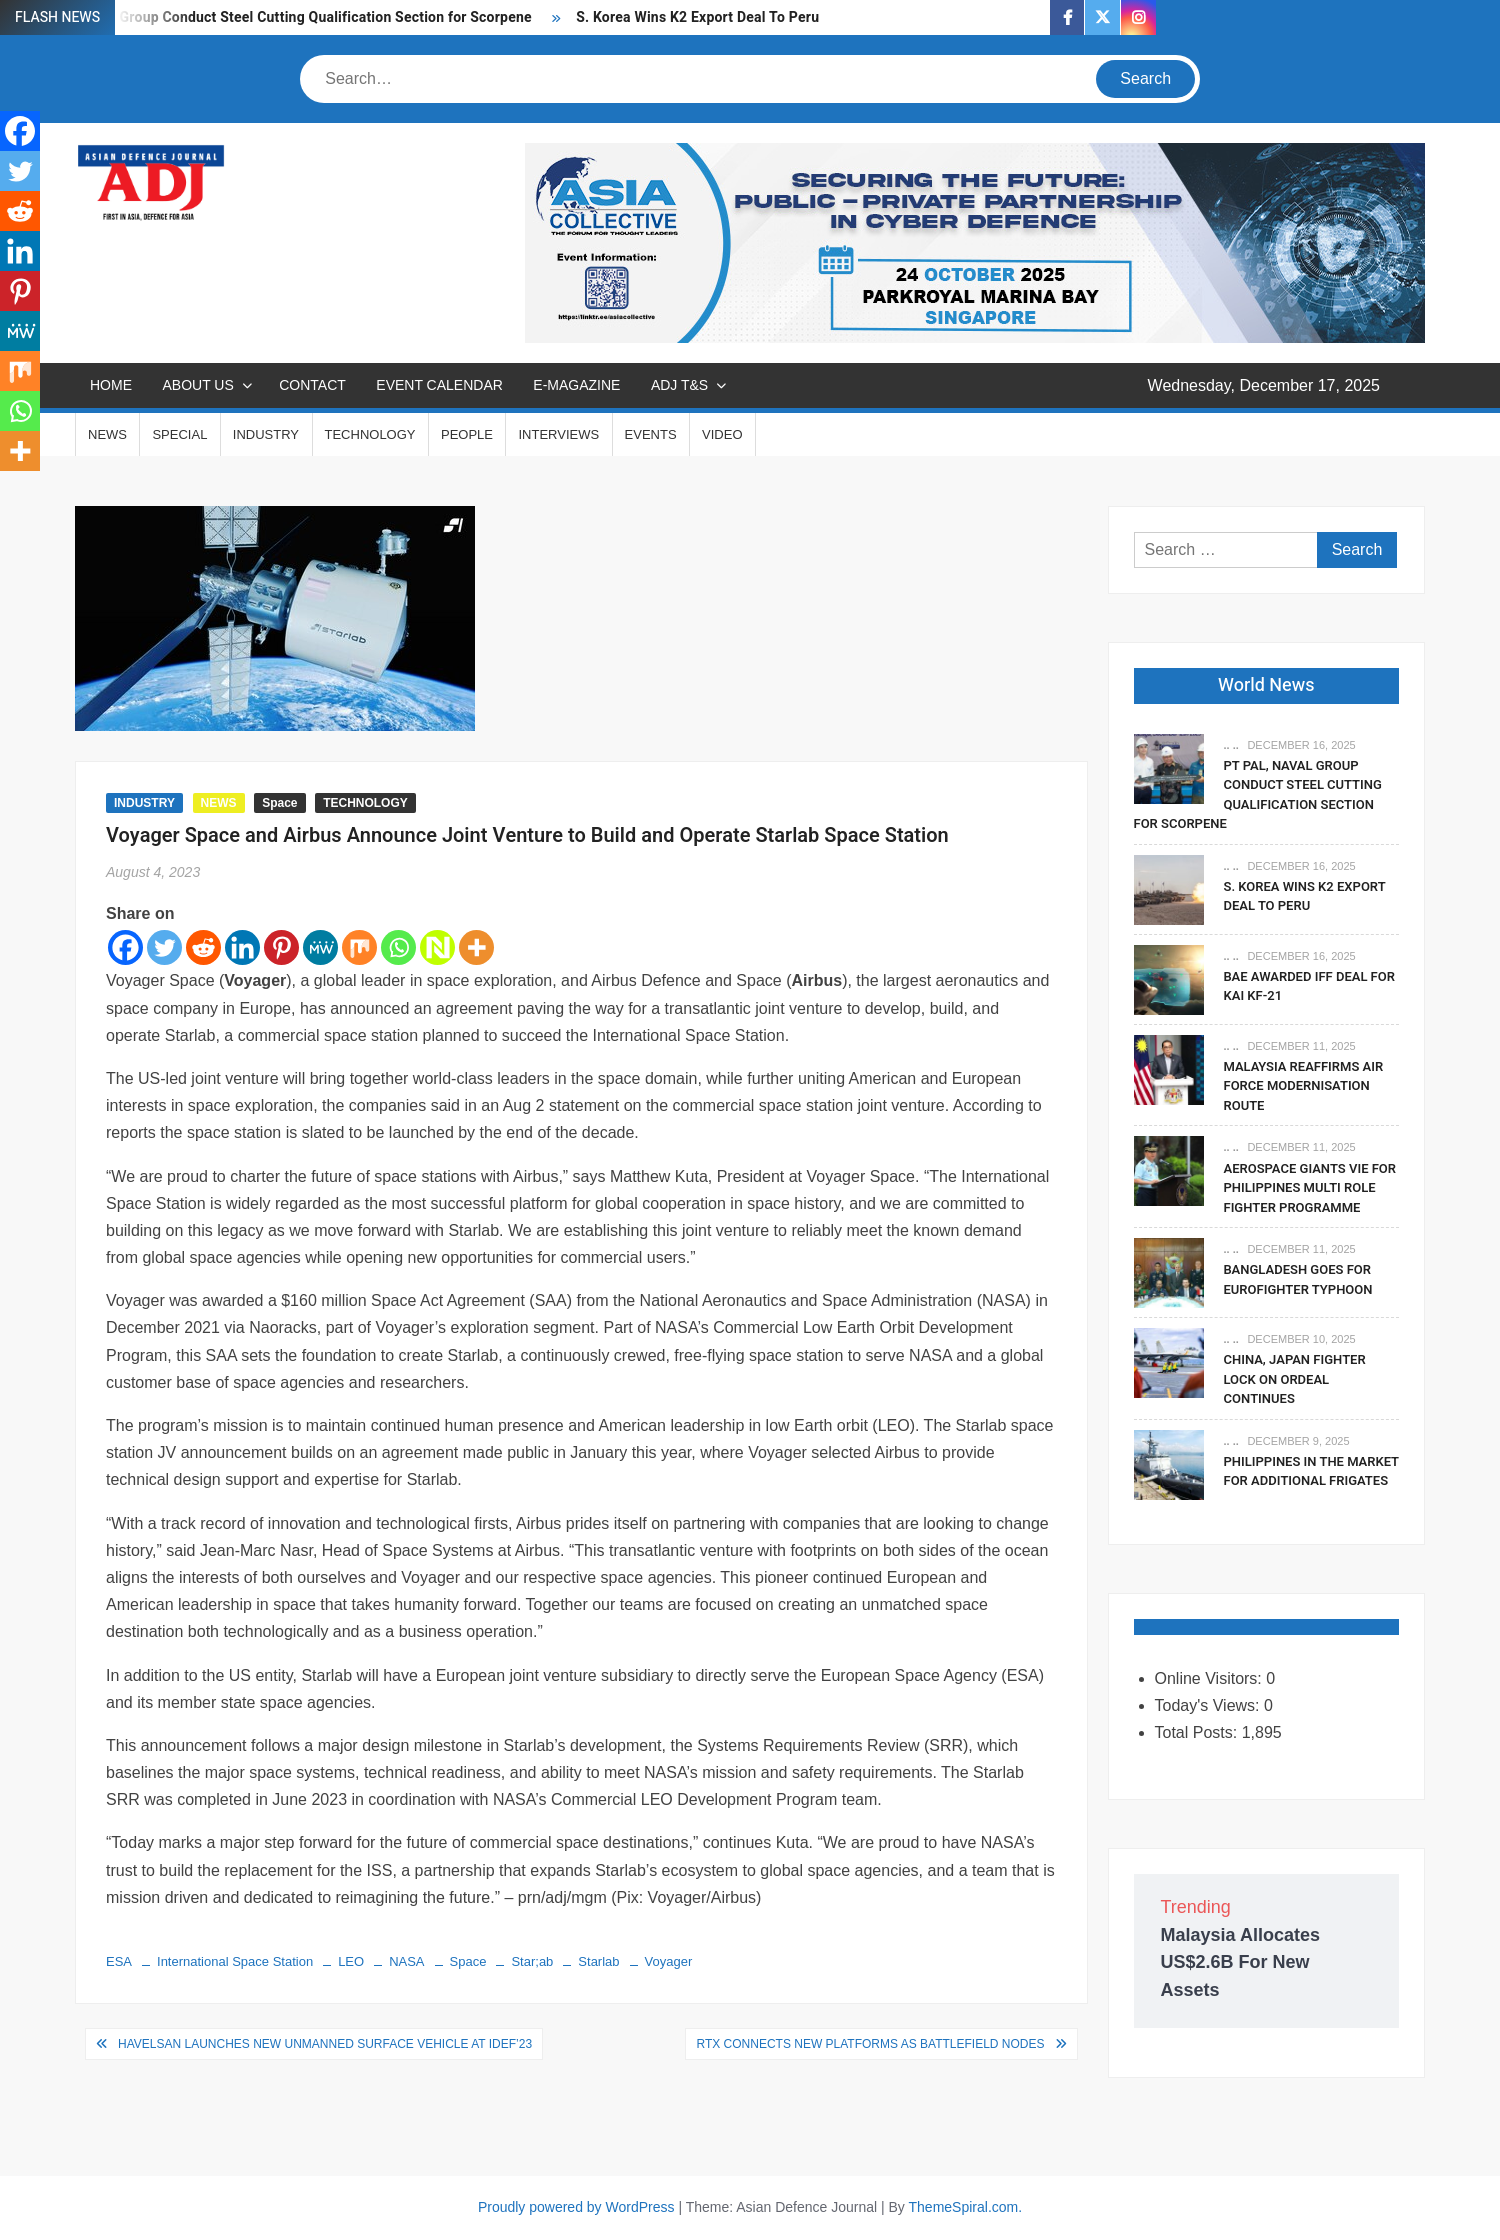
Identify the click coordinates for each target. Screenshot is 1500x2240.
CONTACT (312, 385)
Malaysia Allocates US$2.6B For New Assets (1240, 1962)
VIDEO (722, 434)
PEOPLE (467, 434)
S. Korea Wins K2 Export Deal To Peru (697, 17)
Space (279, 803)
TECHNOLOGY (370, 434)
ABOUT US (197, 385)
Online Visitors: (1211, 1678)
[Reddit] (203, 947)
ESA (119, 1961)
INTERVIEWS (558, 434)
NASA (406, 1961)
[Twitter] (164, 947)
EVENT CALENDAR (439, 385)
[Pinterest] (281, 947)
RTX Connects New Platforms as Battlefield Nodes (870, 2044)
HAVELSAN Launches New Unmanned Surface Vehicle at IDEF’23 (325, 2044)
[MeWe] (320, 947)
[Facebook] (125, 947)
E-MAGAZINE (576, 385)
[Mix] (359, 947)
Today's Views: (1209, 1705)
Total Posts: (1198, 1732)
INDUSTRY (266, 434)
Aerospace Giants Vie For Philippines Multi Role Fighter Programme (1310, 1188)
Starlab (598, 1961)
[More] (476, 947)
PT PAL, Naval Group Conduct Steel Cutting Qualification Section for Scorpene (278, 17)
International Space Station (235, 1961)
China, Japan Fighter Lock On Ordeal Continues (1295, 1379)
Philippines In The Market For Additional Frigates (1311, 1471)
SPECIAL (179, 434)
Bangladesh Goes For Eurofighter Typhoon (1298, 1279)
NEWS (107, 434)
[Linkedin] (242, 947)
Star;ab (532, 1961)
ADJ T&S (679, 385)
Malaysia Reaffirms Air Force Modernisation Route (1304, 1086)
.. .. (1231, 745)
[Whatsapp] (398, 947)
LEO (351, 1961)
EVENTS (651, 434)
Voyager (669, 1961)
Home (111, 385)
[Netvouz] (437, 947)
